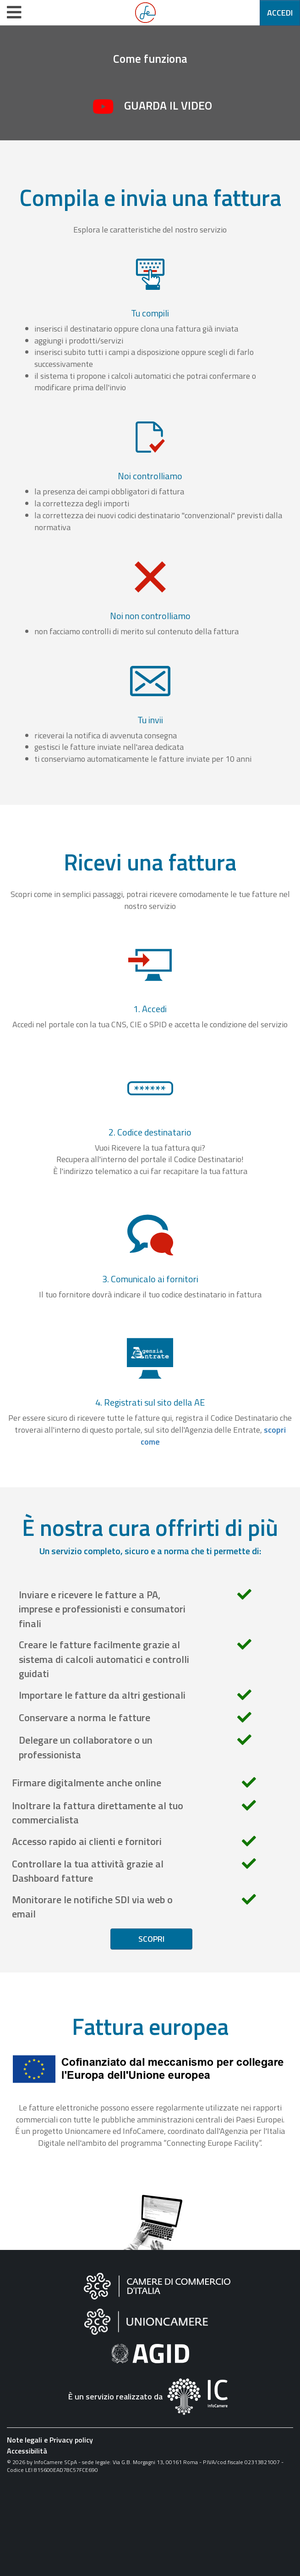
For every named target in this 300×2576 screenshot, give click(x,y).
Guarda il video (168, 105)
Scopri (151, 1939)
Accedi (280, 12)
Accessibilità (27, 2450)
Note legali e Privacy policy (50, 2439)
